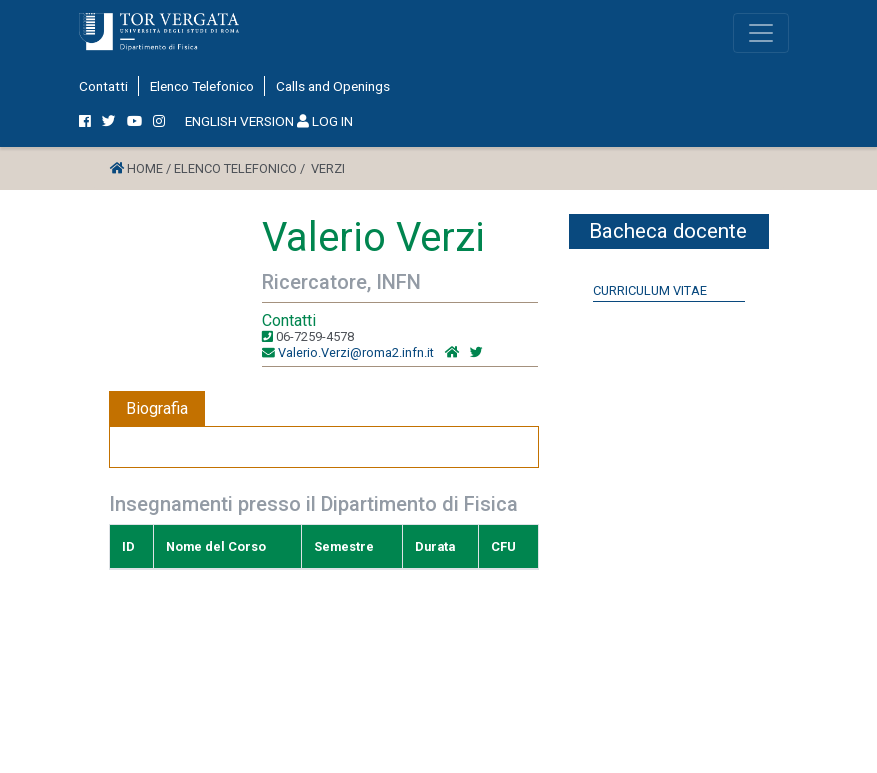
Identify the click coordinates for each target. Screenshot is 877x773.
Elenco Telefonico (202, 86)
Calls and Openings (333, 86)
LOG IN (325, 121)
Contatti (103, 86)
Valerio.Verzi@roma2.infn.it (356, 352)
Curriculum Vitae (650, 290)
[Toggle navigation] (761, 33)
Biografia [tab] (157, 408)
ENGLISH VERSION (239, 121)
